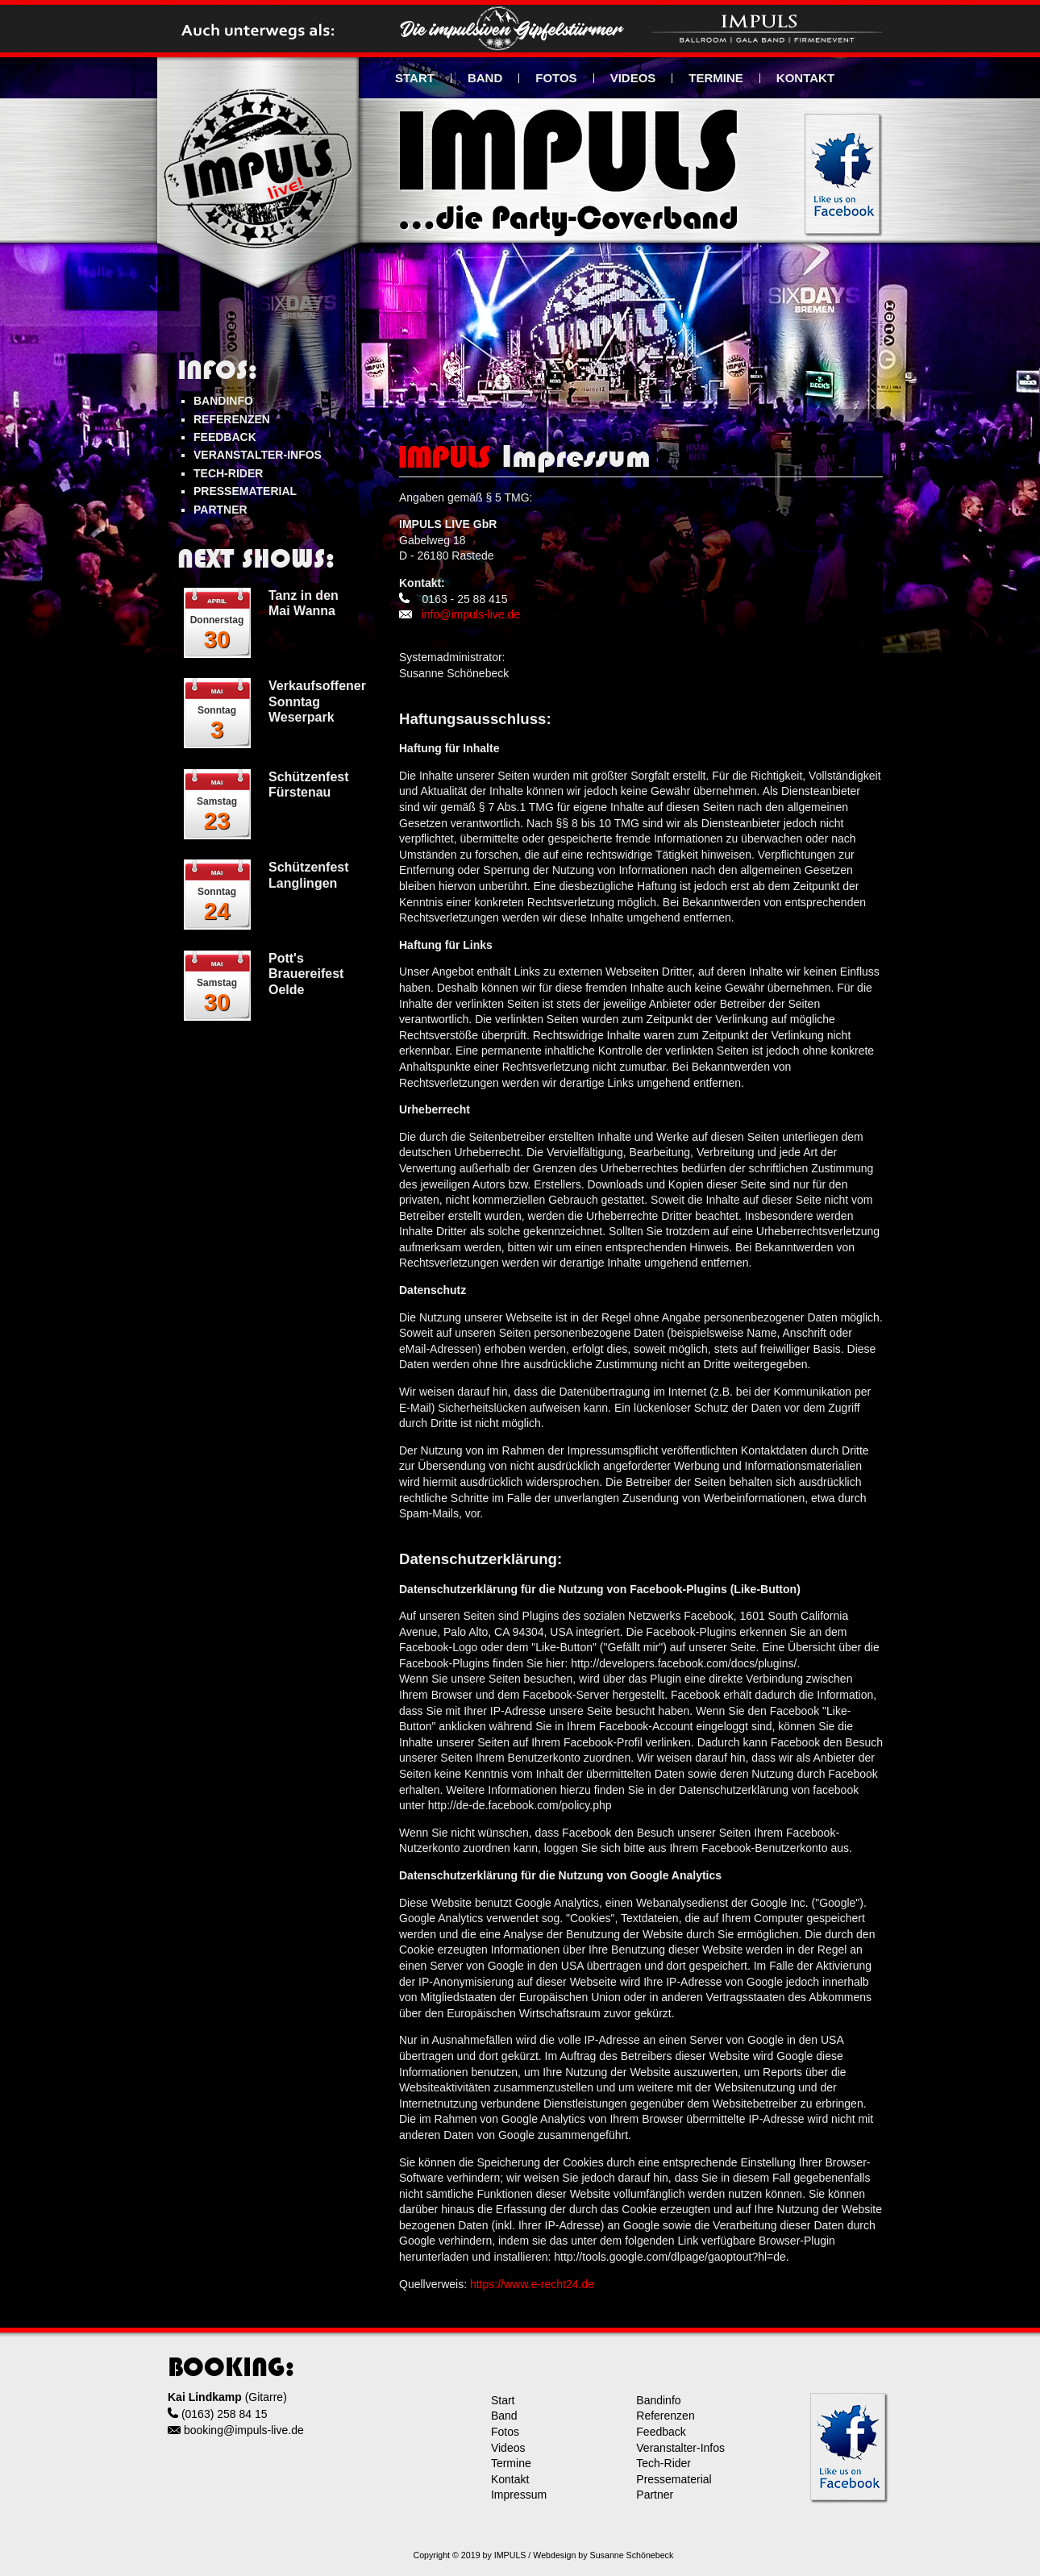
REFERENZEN (231, 419)
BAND (485, 78)
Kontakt (510, 2479)
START (415, 78)
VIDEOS (633, 78)
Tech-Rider (663, 2463)
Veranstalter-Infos (680, 2447)
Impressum (519, 2494)
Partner (654, 2494)
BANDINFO (223, 400)
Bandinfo (658, 2400)
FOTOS (555, 78)
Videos (508, 2447)
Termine (511, 2463)
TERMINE (715, 78)
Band (504, 2415)
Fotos (505, 2431)
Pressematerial (673, 2479)
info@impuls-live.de (471, 614)
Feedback (660, 2431)
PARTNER (220, 509)
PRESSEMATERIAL (245, 491)
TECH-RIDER (228, 473)
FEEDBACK (224, 437)
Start (503, 2400)
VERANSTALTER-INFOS (257, 454)
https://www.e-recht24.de (532, 2284)
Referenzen (665, 2415)
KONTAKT (805, 78)
